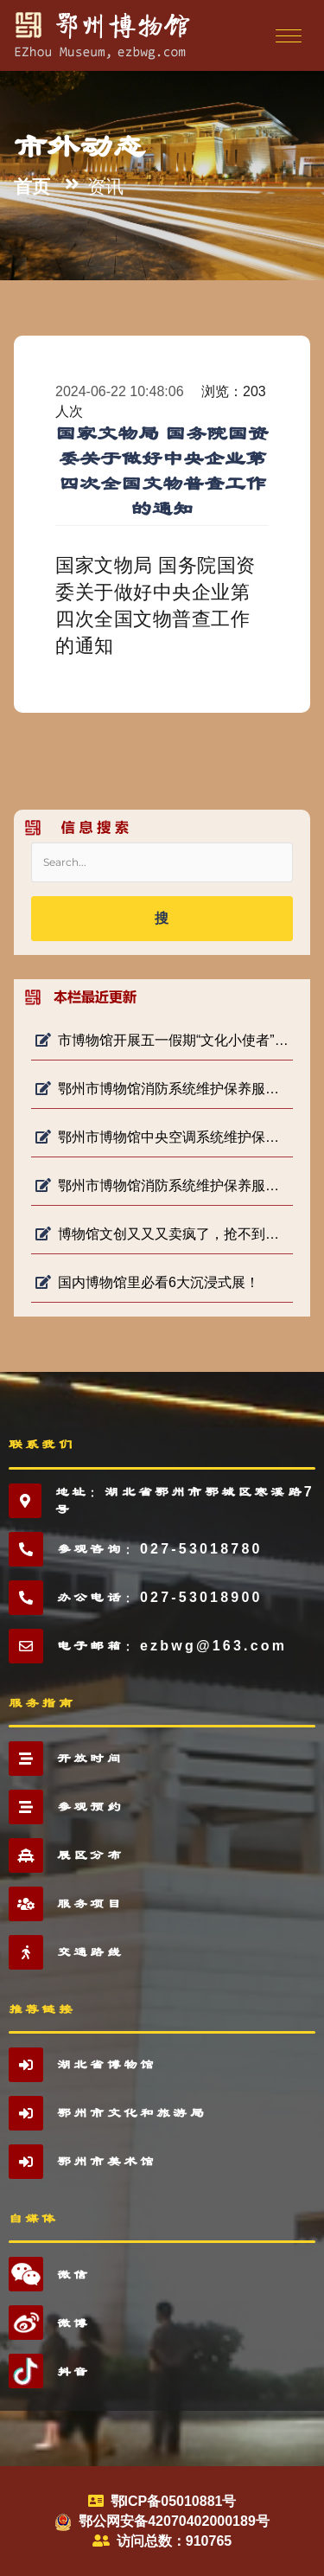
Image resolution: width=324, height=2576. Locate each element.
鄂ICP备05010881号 (174, 2501)
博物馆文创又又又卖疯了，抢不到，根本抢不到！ (162, 1234)
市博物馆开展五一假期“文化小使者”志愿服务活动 (162, 1040)
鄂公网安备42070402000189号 (174, 2521)
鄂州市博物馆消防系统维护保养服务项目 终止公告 (162, 1185)
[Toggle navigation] (286, 36)
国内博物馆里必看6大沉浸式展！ (147, 1282)
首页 (32, 186)
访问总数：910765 (174, 2541)
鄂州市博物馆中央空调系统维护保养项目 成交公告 (162, 1137)
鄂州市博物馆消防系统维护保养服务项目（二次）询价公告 (162, 1088)
